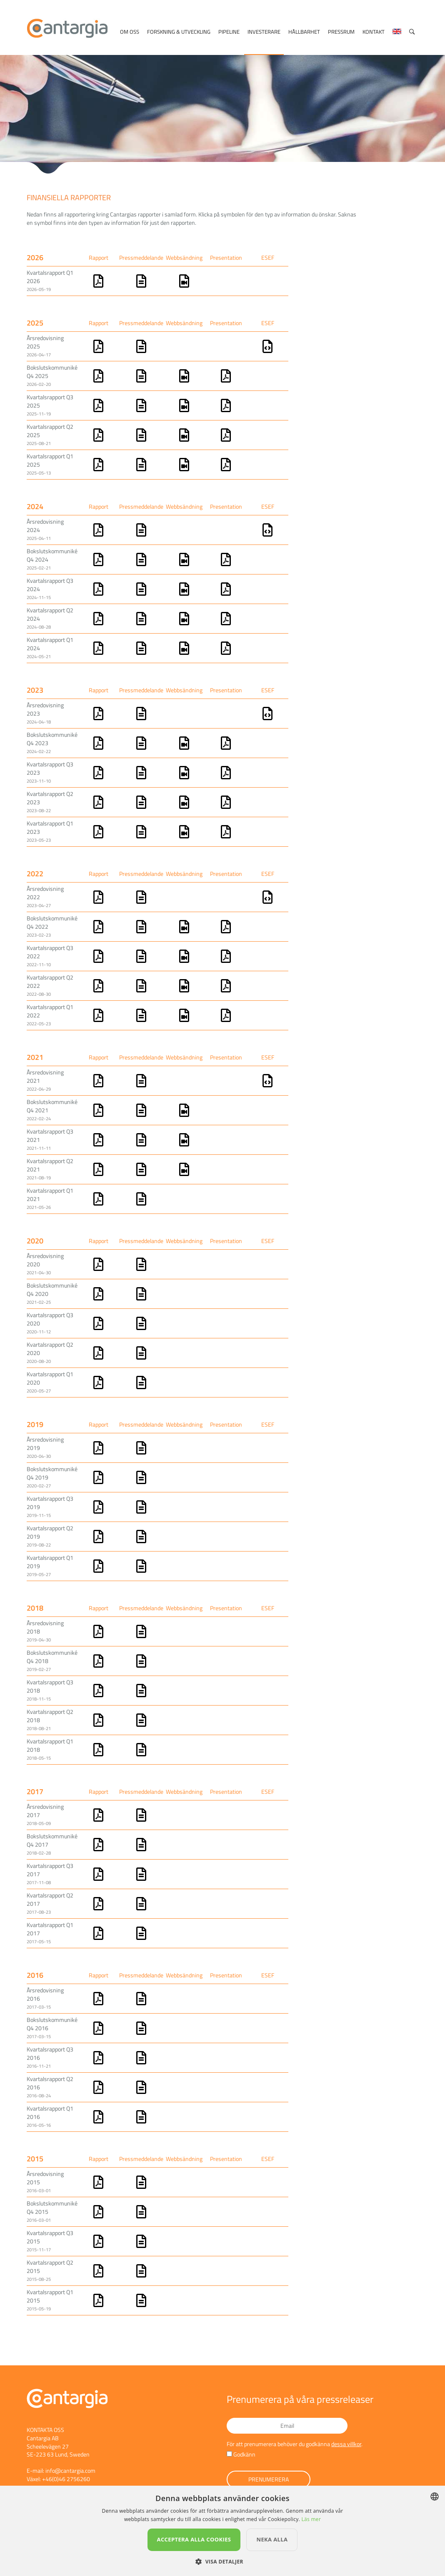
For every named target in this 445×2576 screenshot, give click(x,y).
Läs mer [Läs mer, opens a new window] (311, 2519)
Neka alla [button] (272, 2539)
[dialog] (222, 2531)
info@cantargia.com (70, 2470)
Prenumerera (268, 2479)
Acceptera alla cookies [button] (194, 2539)
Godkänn (244, 2454)
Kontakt (373, 31)
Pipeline (229, 31)
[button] (222, 2561)
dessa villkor (346, 2443)
